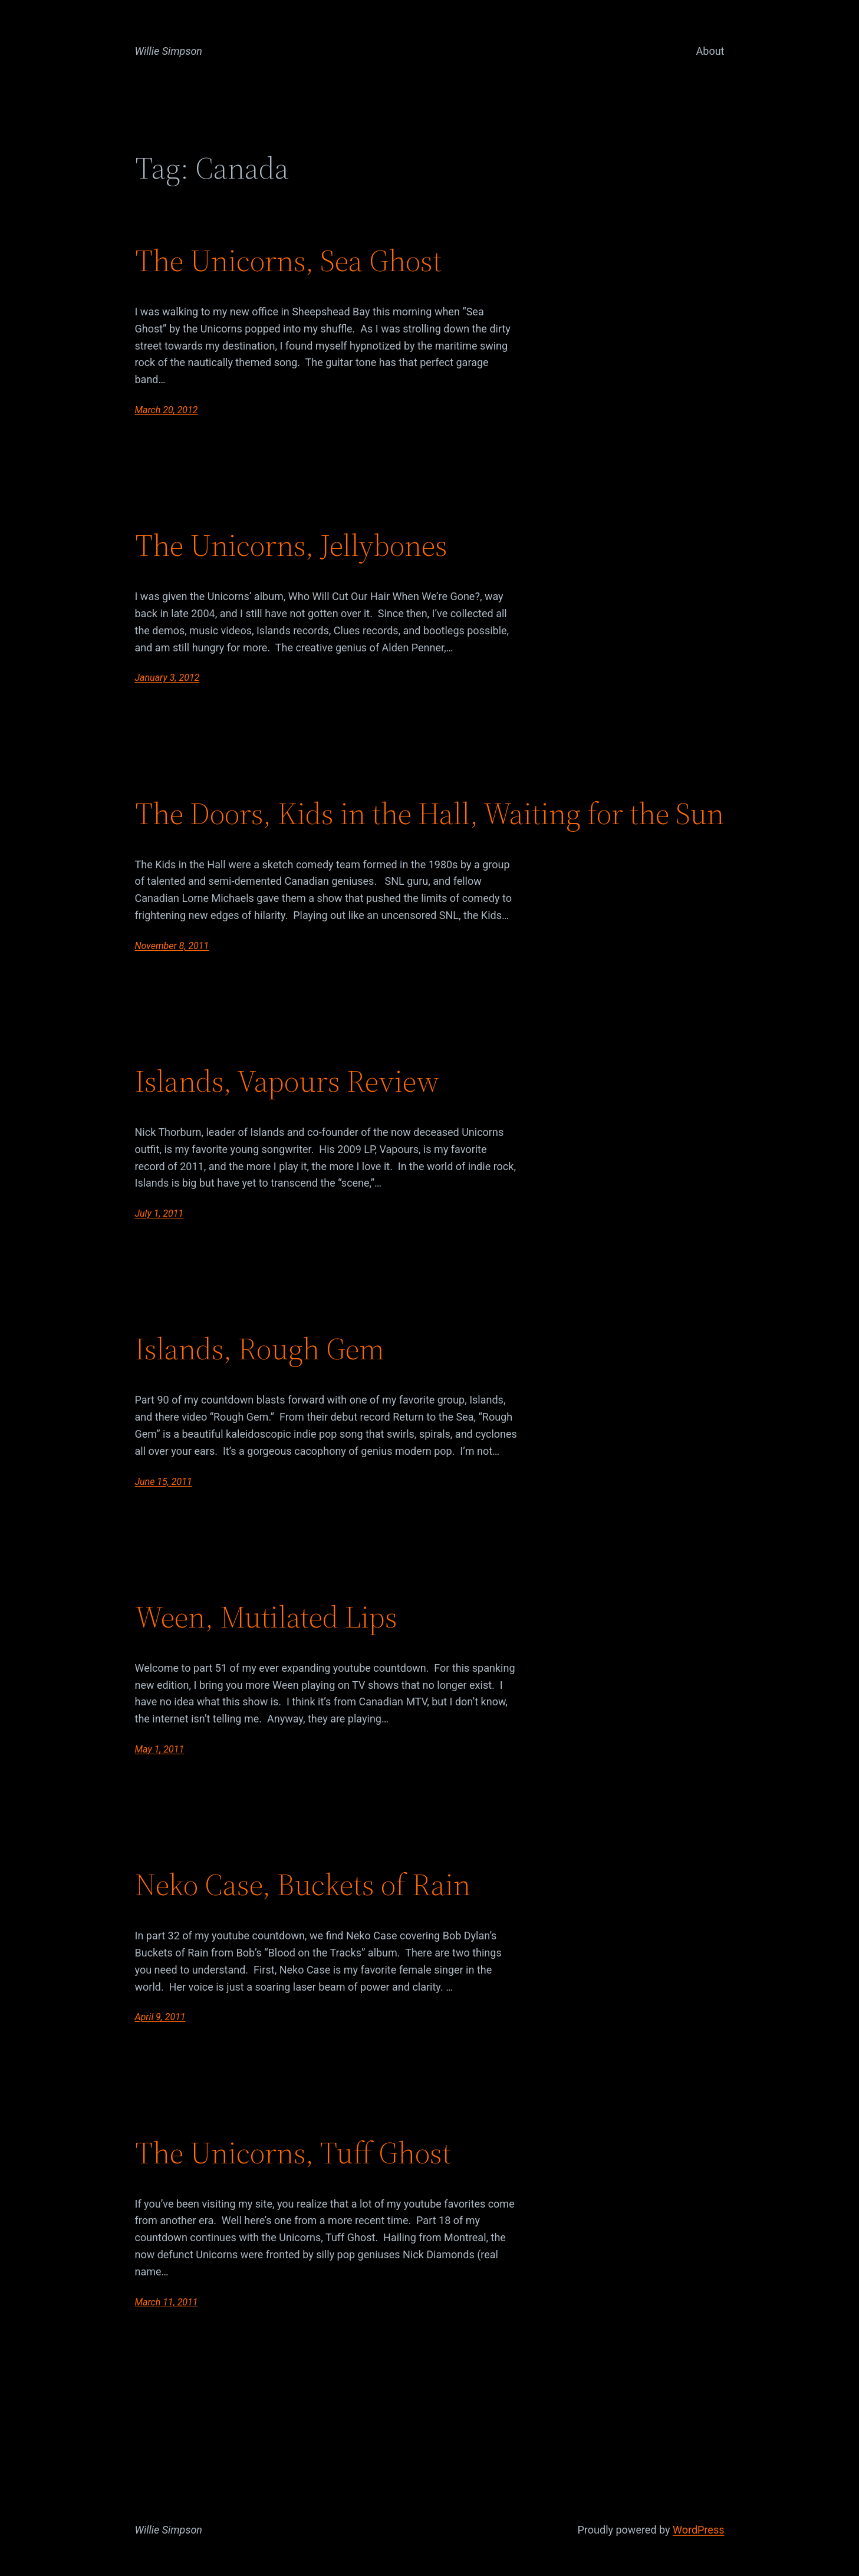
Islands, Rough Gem (259, 1348)
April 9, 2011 (160, 2016)
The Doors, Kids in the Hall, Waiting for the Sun (429, 813)
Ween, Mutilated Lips (266, 1617)
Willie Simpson (169, 51)
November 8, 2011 (172, 945)
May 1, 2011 (160, 1749)
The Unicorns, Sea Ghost (288, 260)
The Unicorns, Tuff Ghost (293, 2152)
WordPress (698, 2530)
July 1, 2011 (159, 1213)
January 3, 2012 (167, 677)
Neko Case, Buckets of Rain (302, 1884)
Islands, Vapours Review (287, 1081)
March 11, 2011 (166, 2302)
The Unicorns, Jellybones (291, 545)
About (710, 51)
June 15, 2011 (163, 1481)
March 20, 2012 (166, 410)
